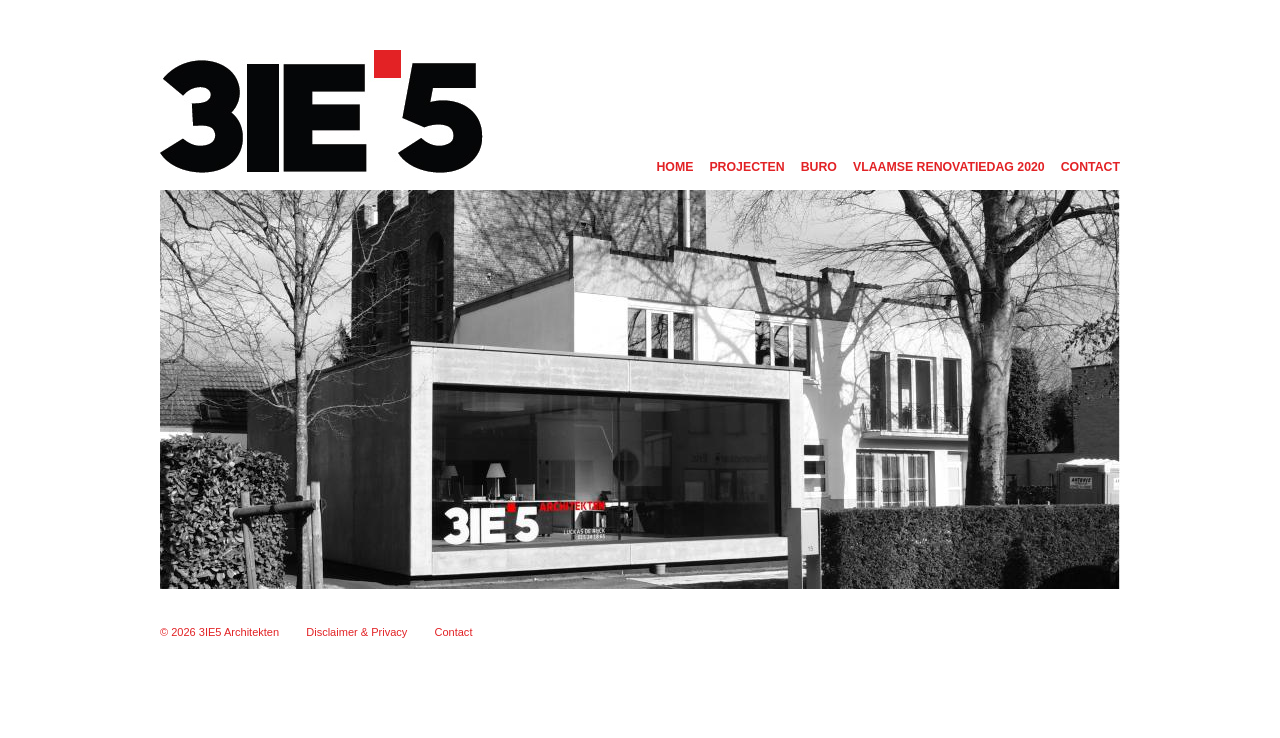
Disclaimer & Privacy (356, 632)
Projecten (746, 167)
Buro (819, 167)
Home (674, 167)
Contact (1090, 167)
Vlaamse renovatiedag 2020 (949, 167)
